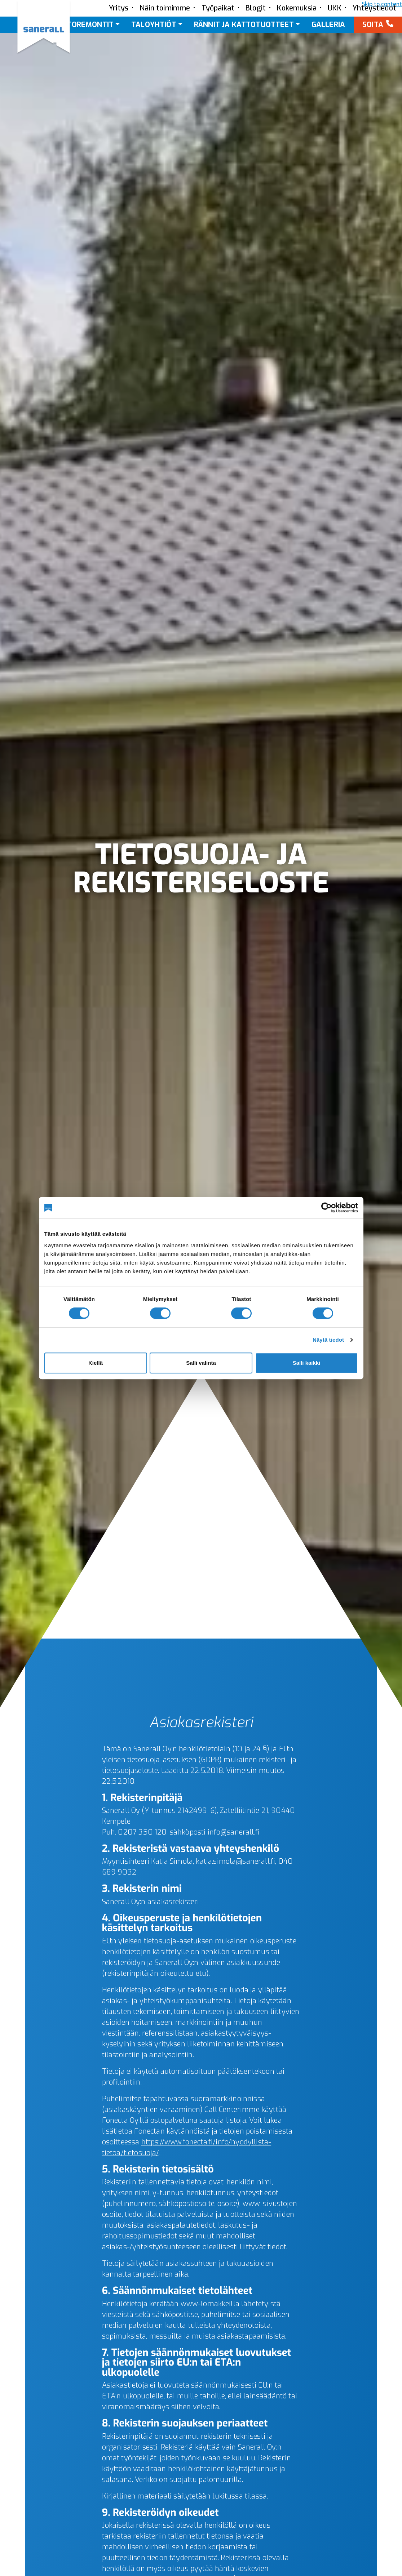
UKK (334, 8)
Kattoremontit (83, 25)
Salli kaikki (307, 1363)
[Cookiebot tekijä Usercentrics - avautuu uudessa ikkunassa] (326, 1207)
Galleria (328, 25)
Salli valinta (201, 1363)
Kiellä (95, 1363)
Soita (372, 25)
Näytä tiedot (328, 1340)
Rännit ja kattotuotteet (244, 25)
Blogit (256, 8)
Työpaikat (218, 8)
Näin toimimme (165, 8)
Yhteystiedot (374, 8)
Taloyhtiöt (153, 25)
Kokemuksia (297, 8)
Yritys (118, 8)
